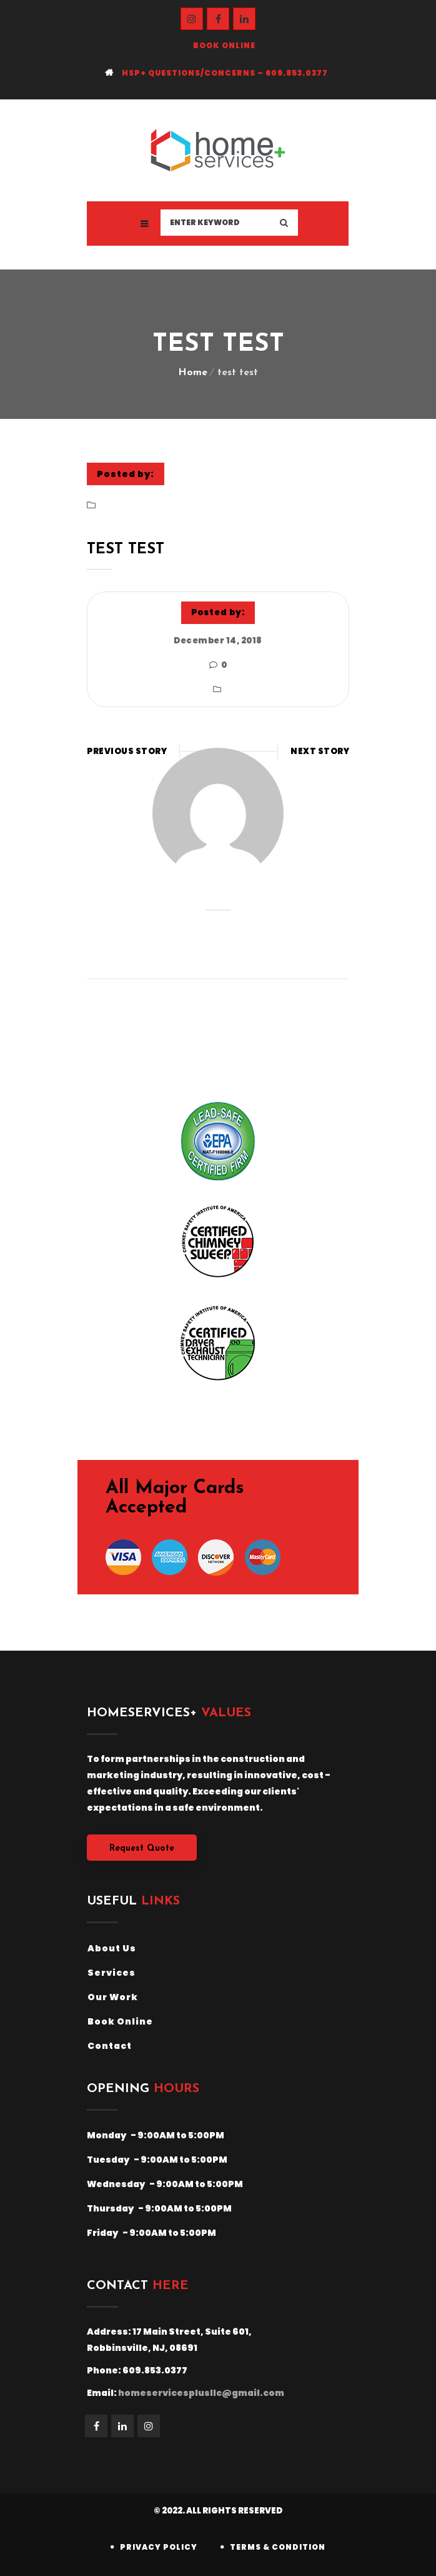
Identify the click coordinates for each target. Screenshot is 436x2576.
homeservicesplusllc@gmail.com (201, 2393)
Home (192, 373)
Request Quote (141, 1848)
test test (125, 549)
